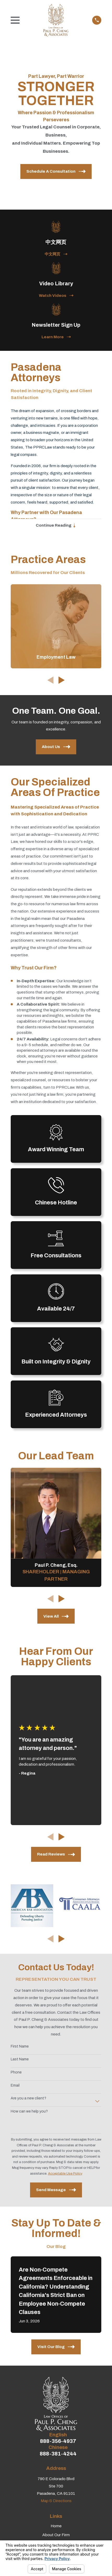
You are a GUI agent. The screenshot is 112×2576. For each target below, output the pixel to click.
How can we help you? (29, 2111)
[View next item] (61, 680)
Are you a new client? (28, 2098)
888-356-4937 (58, 2441)
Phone (16, 2073)
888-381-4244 (58, 2454)
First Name (20, 2046)
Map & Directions (56, 2500)
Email (15, 2085)
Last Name (20, 2059)
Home (56, 2526)
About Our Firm (56, 2535)
